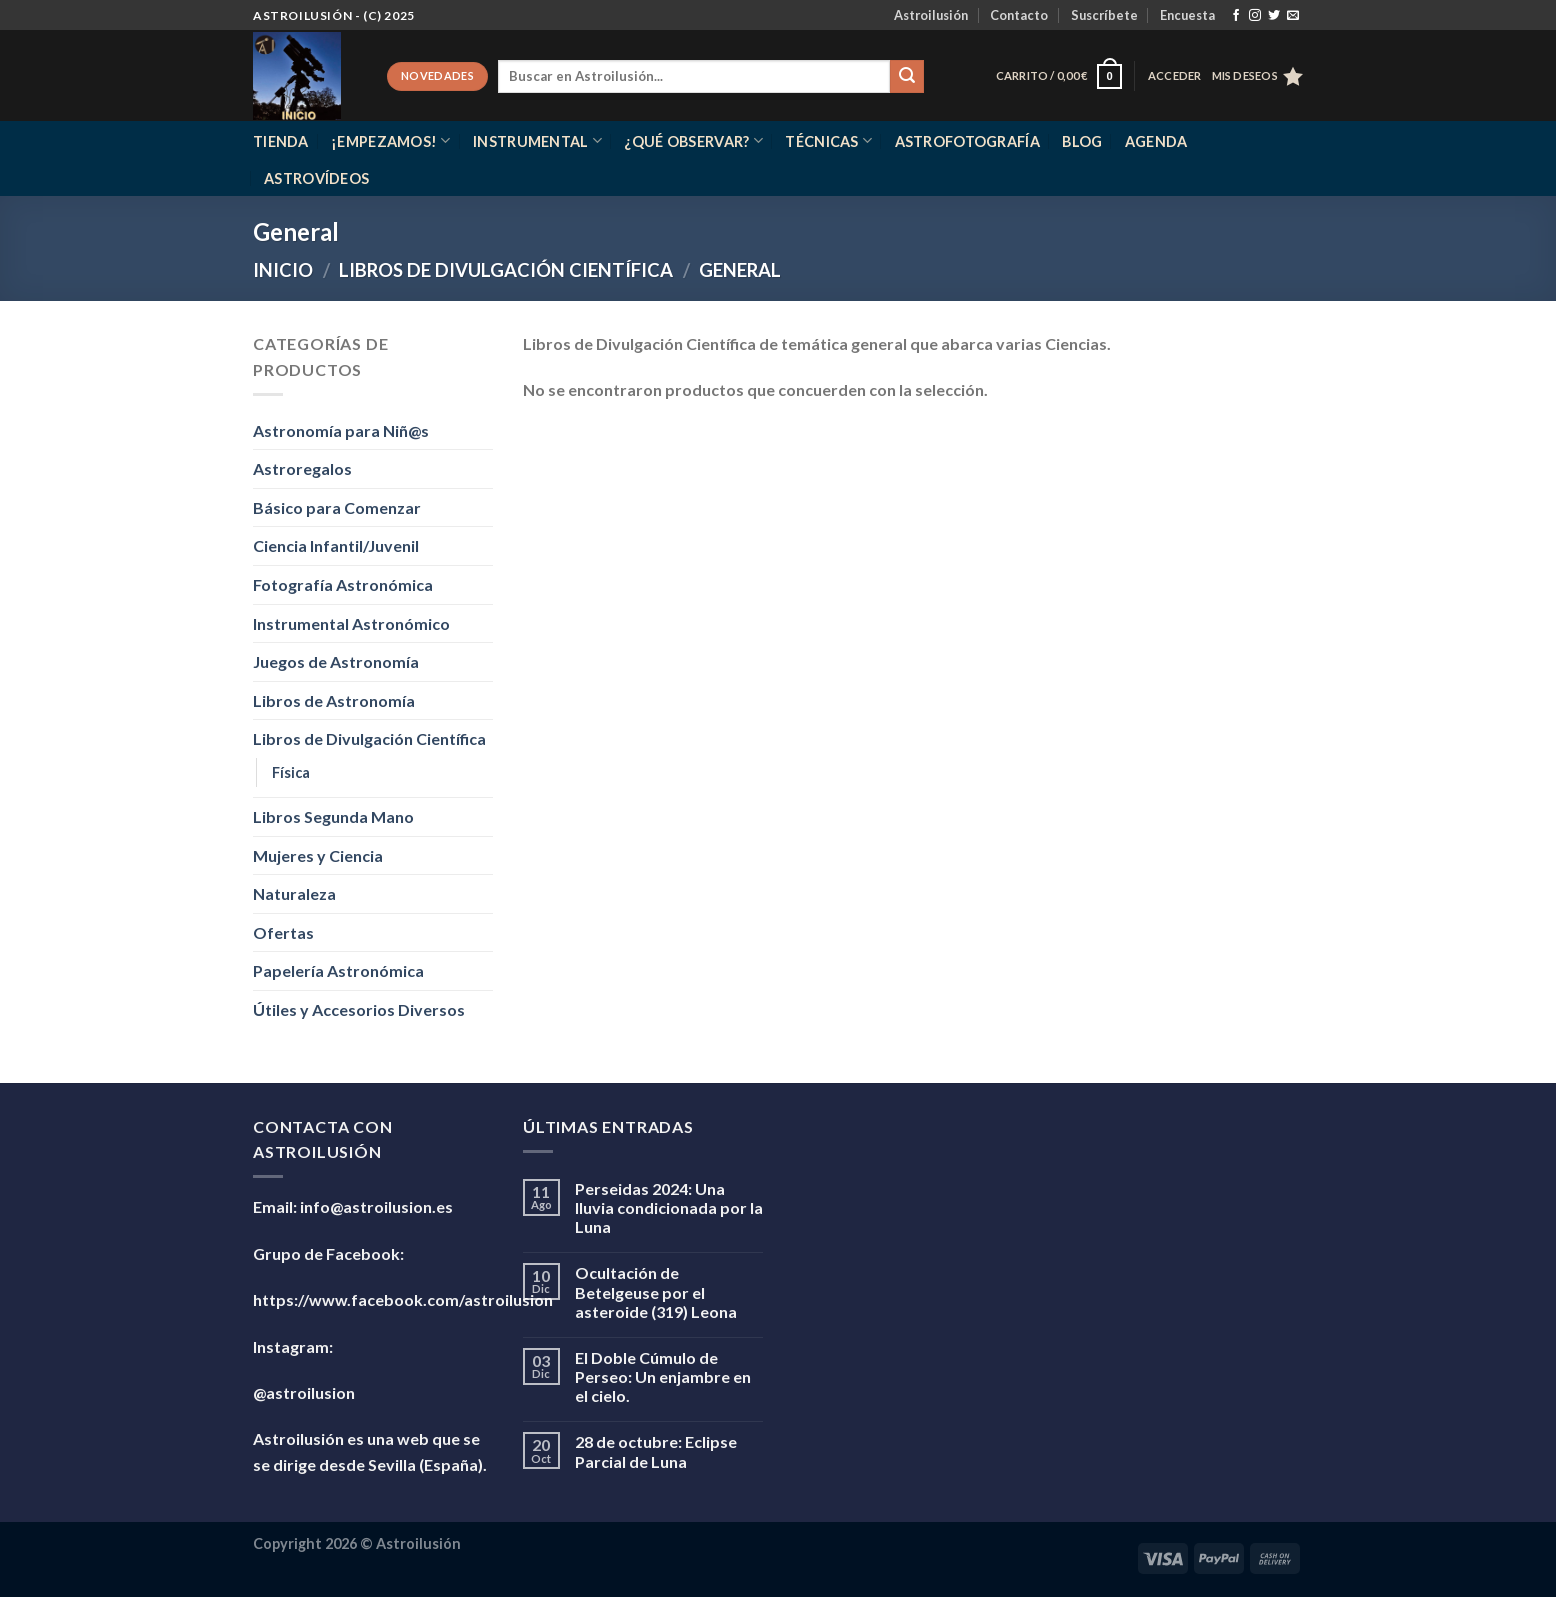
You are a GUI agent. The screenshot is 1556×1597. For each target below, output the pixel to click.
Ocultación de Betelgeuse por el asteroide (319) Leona (656, 1291)
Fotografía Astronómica (343, 584)
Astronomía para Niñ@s (341, 430)
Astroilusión (931, 15)
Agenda (1156, 141)
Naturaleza (294, 893)
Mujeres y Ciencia (318, 855)
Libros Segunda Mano (333, 816)
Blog (1082, 141)
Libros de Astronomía (334, 700)
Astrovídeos (316, 178)
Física (291, 772)
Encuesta (1187, 15)
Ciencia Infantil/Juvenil (336, 545)
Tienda (281, 141)
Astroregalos (302, 468)
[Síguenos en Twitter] (1274, 16)
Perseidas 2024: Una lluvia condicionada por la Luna (669, 1207)
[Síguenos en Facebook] (1236, 16)
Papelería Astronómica (338, 970)
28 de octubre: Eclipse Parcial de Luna (656, 1451)
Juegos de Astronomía (336, 661)
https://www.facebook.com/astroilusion (403, 1299)
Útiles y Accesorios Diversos (359, 1009)
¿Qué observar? (693, 140)
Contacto (1019, 15)
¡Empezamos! (391, 140)
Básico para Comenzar (337, 507)
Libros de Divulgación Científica (506, 270)
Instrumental (537, 140)
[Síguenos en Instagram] (1255, 16)
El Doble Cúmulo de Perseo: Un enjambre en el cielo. (663, 1376)
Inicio (283, 270)
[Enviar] (907, 77)
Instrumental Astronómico (351, 623)
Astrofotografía (967, 141)
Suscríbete (1104, 15)
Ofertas (283, 932)
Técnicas (828, 140)
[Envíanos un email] (1293, 16)
